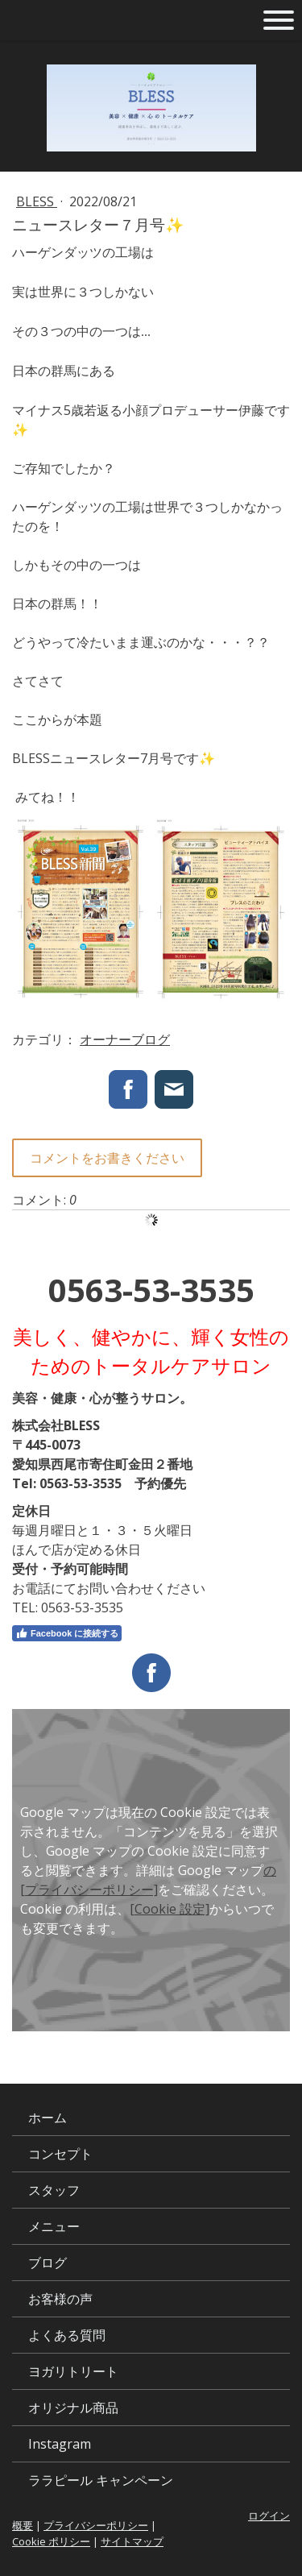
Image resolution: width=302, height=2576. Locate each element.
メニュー (54, 2226)
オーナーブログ (125, 1039)
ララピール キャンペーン (100, 2480)
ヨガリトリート (73, 2371)
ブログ (47, 2262)
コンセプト (60, 2154)
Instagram (59, 2444)
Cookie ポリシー (51, 2541)
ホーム (47, 2117)
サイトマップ (132, 2541)
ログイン (269, 2515)
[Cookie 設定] (169, 1909)
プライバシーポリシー (95, 2525)
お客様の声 (60, 2299)
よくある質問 (66, 2335)
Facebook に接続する (66, 1633)
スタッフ (54, 2190)
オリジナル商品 (73, 2407)
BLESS (36, 201)
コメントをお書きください (107, 1158)
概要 (22, 2525)
